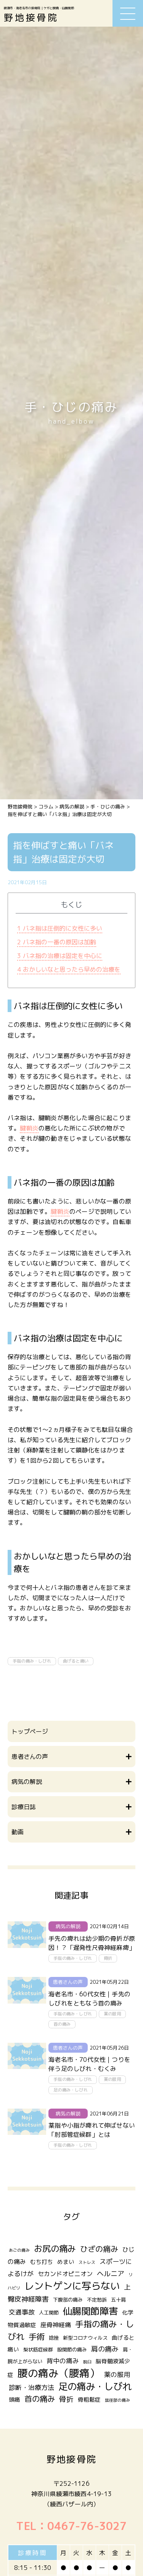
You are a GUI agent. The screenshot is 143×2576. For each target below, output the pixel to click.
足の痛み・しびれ (70, 2090)
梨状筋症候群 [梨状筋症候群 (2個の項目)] (38, 2349)
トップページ (29, 1731)
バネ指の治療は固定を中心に (59, 956)
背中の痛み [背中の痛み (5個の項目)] (63, 2360)
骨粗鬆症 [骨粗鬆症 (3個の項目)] (89, 2400)
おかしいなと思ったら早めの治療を (69, 969)
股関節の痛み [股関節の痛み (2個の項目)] (72, 2349)
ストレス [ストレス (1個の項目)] (87, 2262)
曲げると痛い (75, 1661)
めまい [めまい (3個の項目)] (65, 2262)
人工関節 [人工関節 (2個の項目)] (49, 2312)
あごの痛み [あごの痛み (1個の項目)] (19, 2250)
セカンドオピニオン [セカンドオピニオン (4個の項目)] (65, 2274)
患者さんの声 (68, 1981)
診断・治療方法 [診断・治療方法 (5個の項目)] (31, 2387)
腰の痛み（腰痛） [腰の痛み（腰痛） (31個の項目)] (59, 2373)
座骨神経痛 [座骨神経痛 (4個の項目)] (55, 2325)
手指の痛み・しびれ (32, 1661)
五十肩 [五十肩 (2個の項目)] (118, 2299)
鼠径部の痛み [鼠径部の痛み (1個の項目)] (117, 2400)
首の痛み (62, 2024)
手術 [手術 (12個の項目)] (37, 2336)
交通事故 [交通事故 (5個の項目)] (22, 2312)
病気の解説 (68, 1926)
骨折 (108, 1958)
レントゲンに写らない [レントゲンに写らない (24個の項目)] (72, 2285)
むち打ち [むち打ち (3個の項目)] (41, 2262)
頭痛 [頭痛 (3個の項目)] (14, 2400)
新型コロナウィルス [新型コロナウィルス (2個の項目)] (85, 2337)
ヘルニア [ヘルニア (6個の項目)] (110, 2273)
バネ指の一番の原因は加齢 (56, 942)
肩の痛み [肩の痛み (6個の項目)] (105, 2349)
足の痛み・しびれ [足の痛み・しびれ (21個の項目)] (95, 2386)
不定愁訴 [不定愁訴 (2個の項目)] (97, 2299)
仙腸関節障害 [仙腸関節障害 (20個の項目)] (90, 2311)
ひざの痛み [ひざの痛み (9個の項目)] (99, 2249)
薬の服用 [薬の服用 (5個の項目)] (117, 2374)
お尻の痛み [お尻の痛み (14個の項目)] (55, 2248)
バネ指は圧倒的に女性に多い (59, 928)
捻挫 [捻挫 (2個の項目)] (54, 2337)
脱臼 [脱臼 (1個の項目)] (87, 2361)
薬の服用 (112, 2014)
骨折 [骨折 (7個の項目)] (66, 2399)
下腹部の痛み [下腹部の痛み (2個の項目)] (68, 2299)
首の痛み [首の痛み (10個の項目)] (39, 2398)
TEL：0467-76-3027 (71, 2526)
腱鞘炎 (29, 1128)
